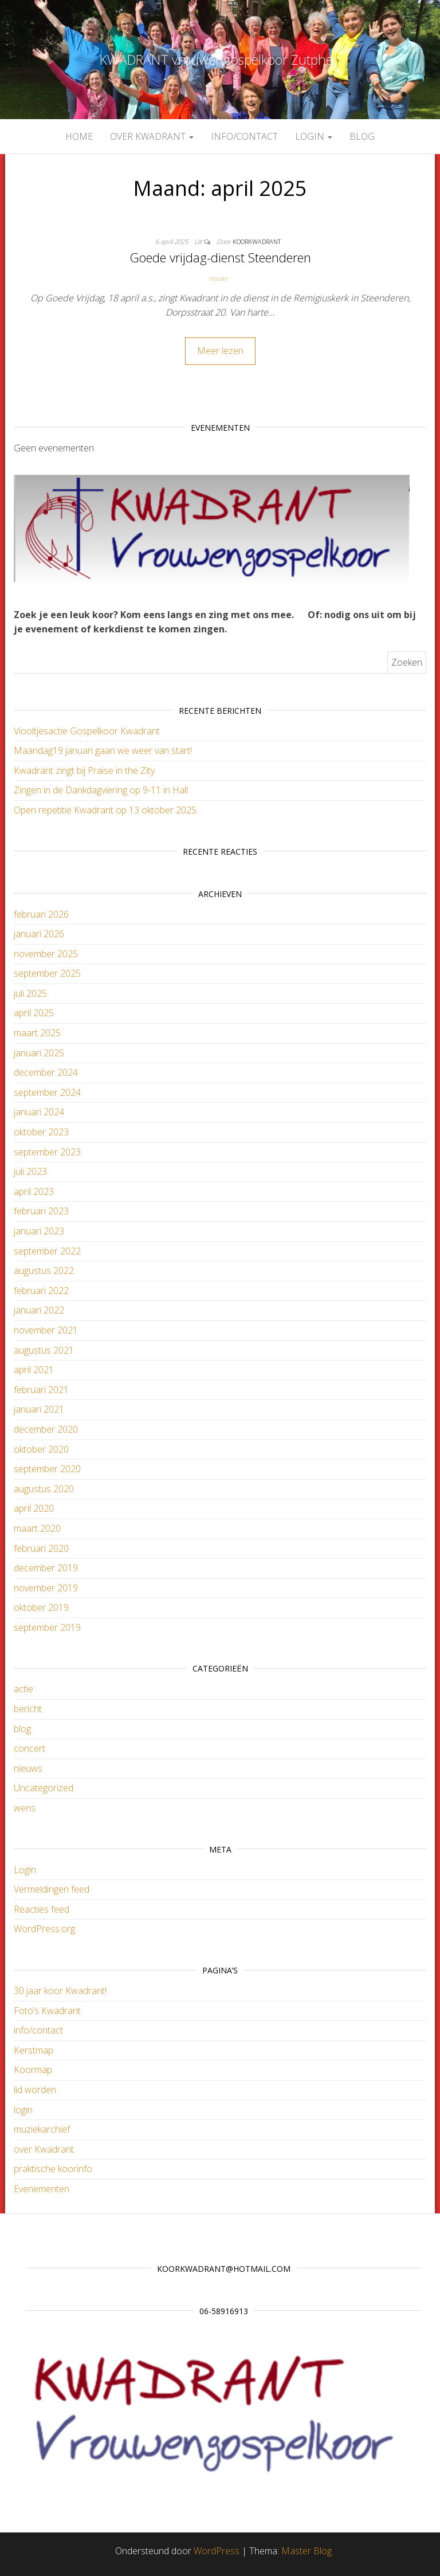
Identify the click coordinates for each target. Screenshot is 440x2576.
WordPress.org (44, 1928)
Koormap (33, 2069)
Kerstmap (33, 2050)
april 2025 (34, 1012)
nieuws (218, 278)
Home (79, 136)
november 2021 (46, 1330)
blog (362, 136)
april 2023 (34, 1191)
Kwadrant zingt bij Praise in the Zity (84, 770)
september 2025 (47, 973)
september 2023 (47, 1152)
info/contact (244, 136)
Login (25, 1869)
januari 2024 (39, 1112)
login (313, 136)
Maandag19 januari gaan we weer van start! (103, 750)
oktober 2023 (41, 1132)
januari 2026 (39, 933)
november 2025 (46, 953)
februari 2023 (41, 1211)
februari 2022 (41, 1290)
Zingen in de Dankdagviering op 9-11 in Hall (101, 790)
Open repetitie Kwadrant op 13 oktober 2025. (106, 810)
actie (23, 1688)
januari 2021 (39, 1409)
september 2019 (47, 1627)
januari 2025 (39, 1053)
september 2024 (47, 1092)
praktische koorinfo (53, 2168)
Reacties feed (41, 1909)
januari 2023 (39, 1231)
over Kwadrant (152, 136)
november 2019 (46, 1588)
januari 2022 (39, 1310)
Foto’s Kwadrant (47, 2010)
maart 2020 (37, 1528)
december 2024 (46, 1072)
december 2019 (46, 1568)
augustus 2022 (44, 1270)
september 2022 (47, 1251)
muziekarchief (42, 2129)
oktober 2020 (41, 1449)
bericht (28, 1708)
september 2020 (47, 1468)
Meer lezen (220, 350)
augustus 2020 (44, 1488)
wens (25, 1808)
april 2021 (34, 1369)
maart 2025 (37, 1033)
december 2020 (46, 1429)
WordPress (216, 2550)
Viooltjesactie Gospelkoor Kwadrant (87, 731)
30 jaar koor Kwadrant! (60, 1990)
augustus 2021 (44, 1350)
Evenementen (41, 2188)
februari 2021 (41, 1389)
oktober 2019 (41, 1607)
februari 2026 (41, 914)
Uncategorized (43, 1787)
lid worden (35, 2089)
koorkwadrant (257, 241)
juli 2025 (30, 993)
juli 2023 (30, 1171)
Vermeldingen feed (51, 1889)
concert (29, 1748)
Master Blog (306, 2550)
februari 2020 (41, 1548)
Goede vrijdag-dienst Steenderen (220, 257)
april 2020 (34, 1508)
